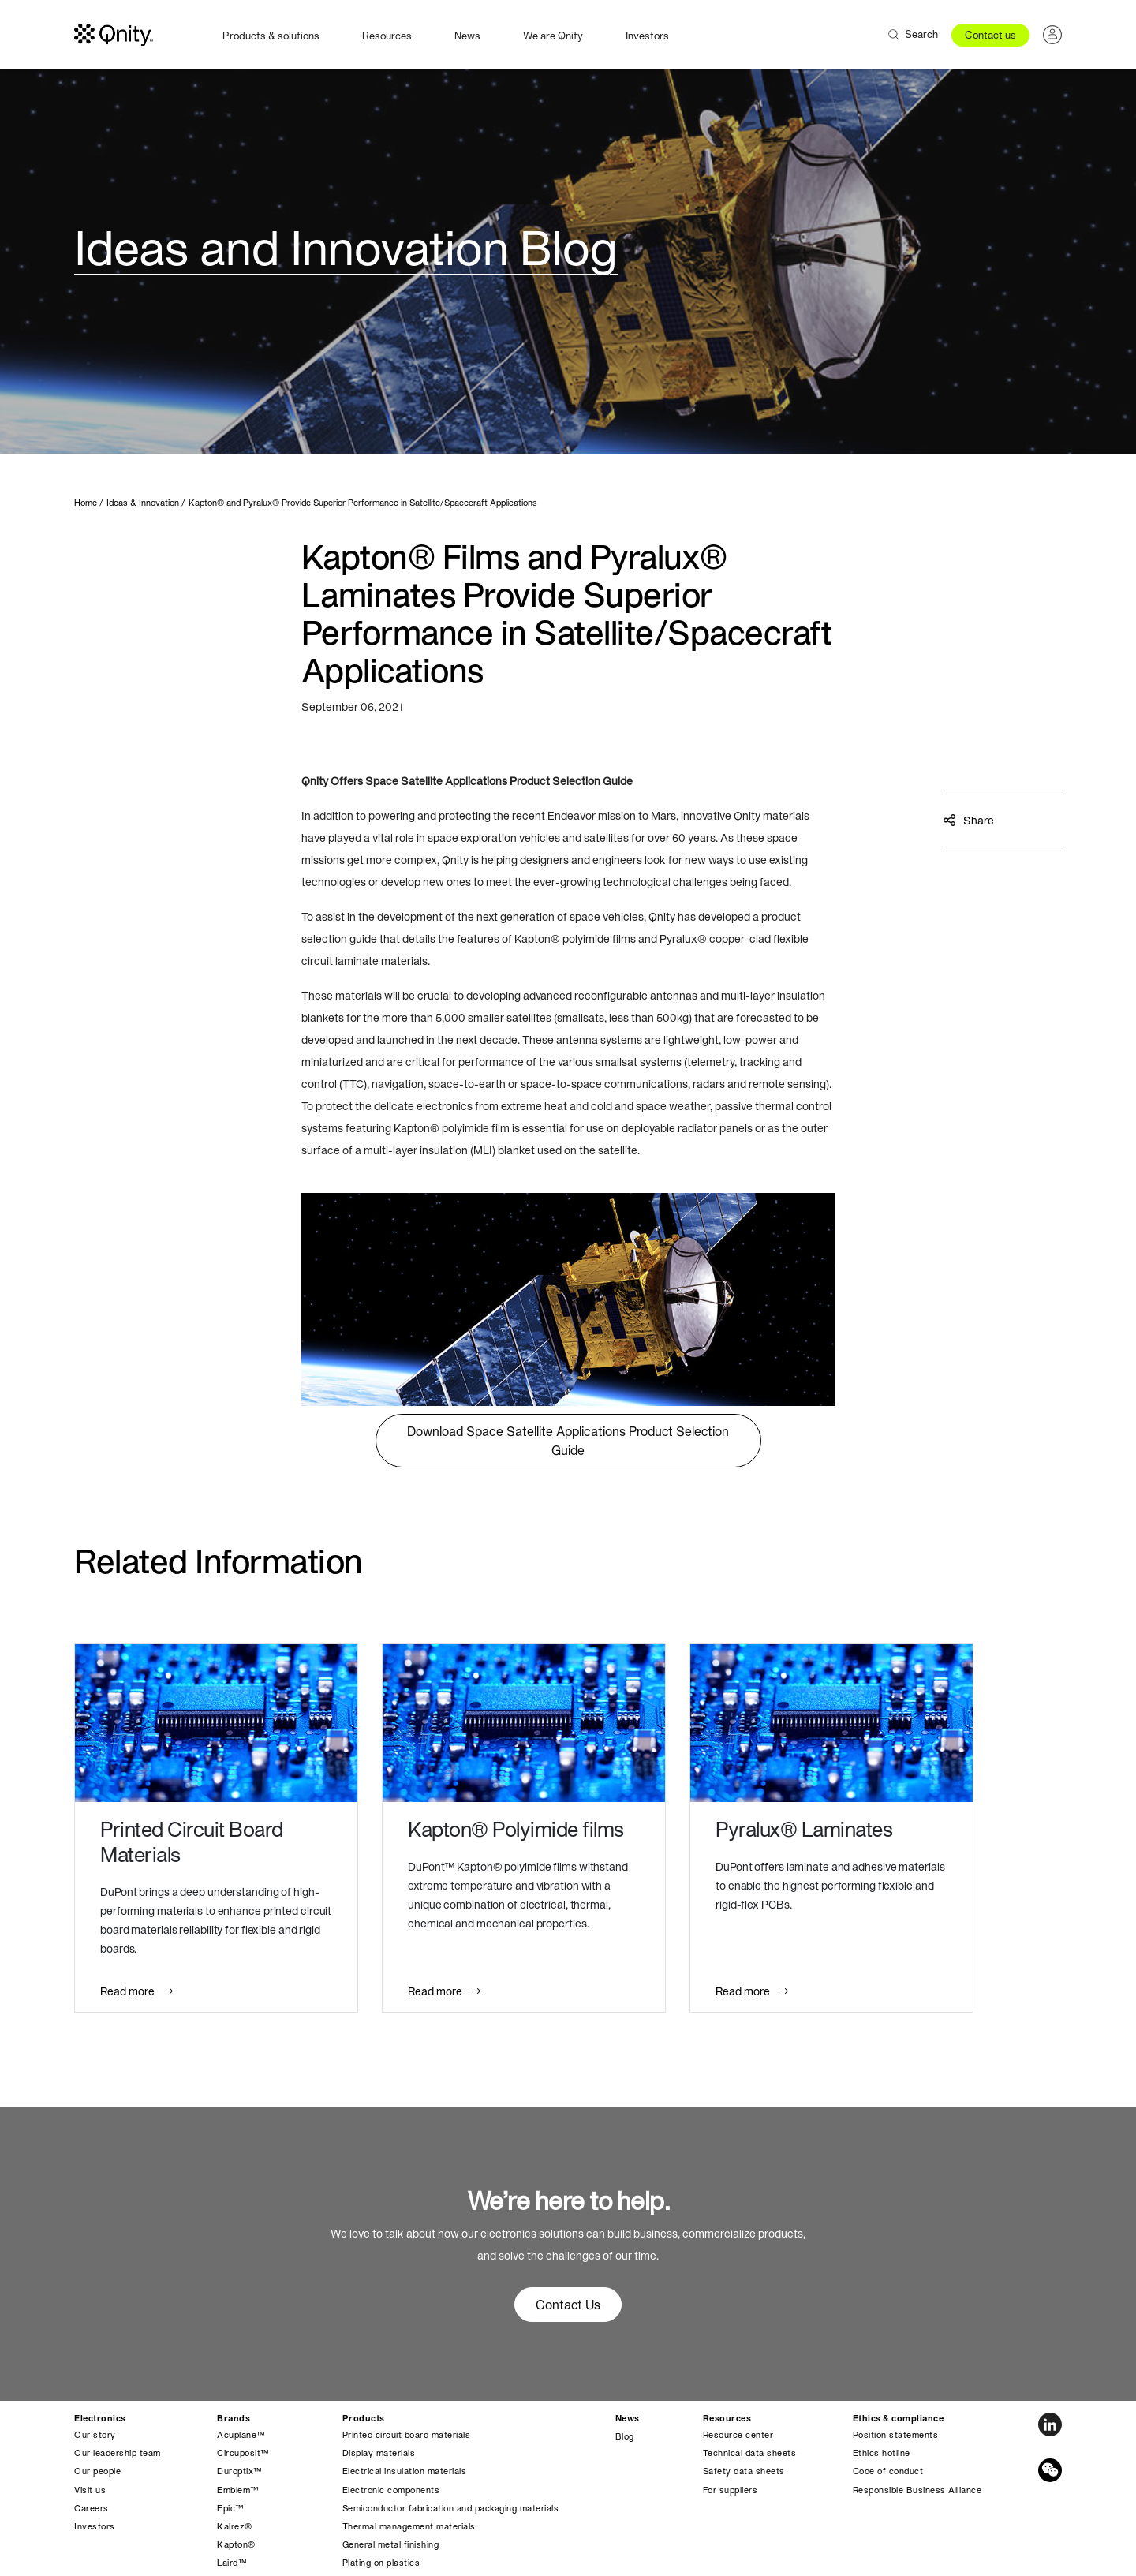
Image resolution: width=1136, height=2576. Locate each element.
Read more (128, 1991)
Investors (647, 36)
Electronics (100, 2418)
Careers (91, 2508)
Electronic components (391, 2490)
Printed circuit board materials (406, 2435)
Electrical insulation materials (404, 2471)
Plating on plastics (381, 2562)
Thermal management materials (409, 2526)
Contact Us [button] (568, 2304)
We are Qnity (553, 36)
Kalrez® (234, 2526)
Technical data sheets (750, 2453)
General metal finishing (390, 2544)
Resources (387, 36)
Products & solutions (271, 36)
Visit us (90, 2490)
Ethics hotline (881, 2453)
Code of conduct (888, 2471)
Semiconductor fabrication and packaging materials (450, 2508)
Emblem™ (238, 2490)
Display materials (379, 2453)
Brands (233, 2418)
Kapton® (236, 2544)
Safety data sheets (744, 2471)
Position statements (896, 2435)
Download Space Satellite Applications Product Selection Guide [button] (568, 1440)
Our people (97, 2471)
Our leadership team (117, 2453)
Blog (624, 2436)
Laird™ (231, 2562)
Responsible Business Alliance (917, 2490)
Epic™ (230, 2508)
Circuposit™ (243, 2453)
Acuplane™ (241, 2435)
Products (363, 2418)
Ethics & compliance (898, 2418)
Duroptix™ (239, 2471)
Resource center (738, 2435)
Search (921, 34)
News (467, 36)
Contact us (990, 35)
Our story (95, 2435)
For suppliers (730, 2490)
